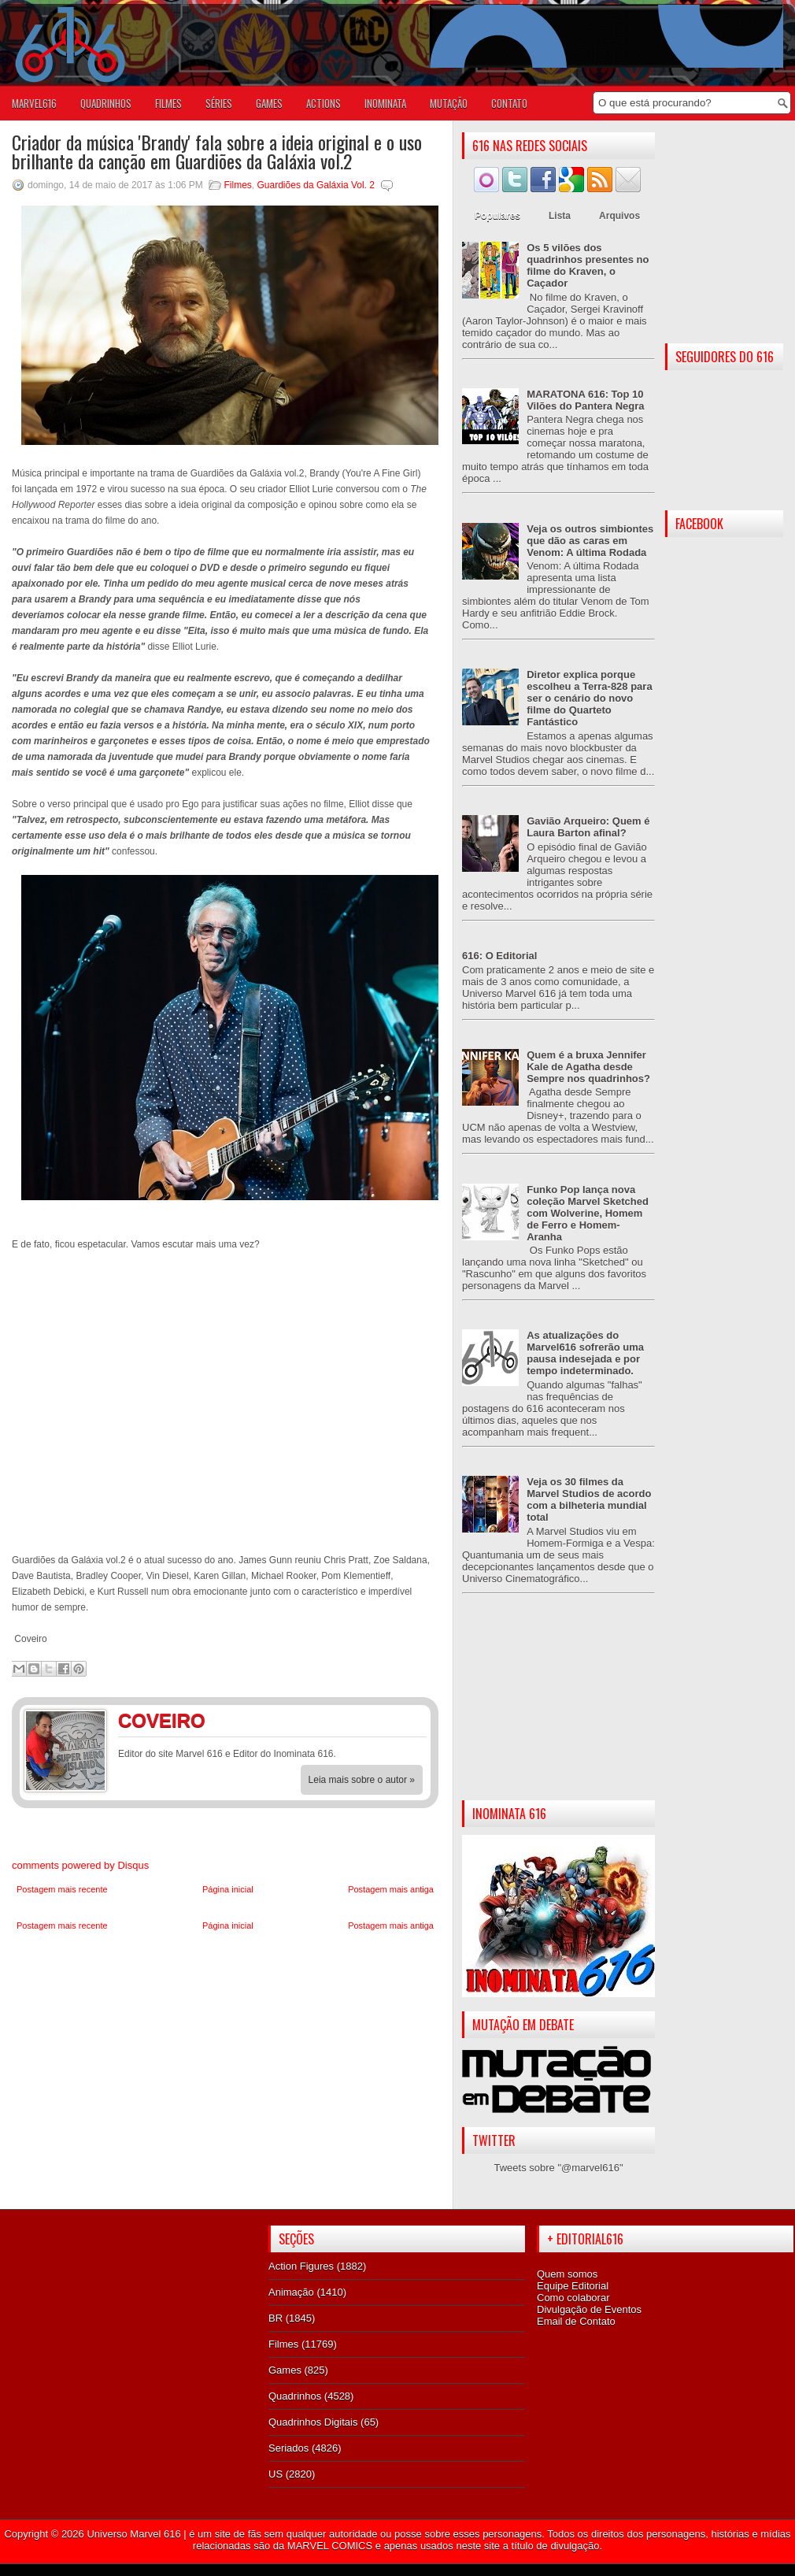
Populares (497, 215)
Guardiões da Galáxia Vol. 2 (316, 185)
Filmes (238, 185)
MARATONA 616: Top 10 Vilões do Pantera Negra (585, 400)
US (275, 2474)
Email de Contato (576, 2321)
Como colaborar (573, 2298)
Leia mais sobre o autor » (362, 1779)
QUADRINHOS (105, 103)
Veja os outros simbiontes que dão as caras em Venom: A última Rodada (590, 540)
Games (284, 2370)
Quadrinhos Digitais (312, 2422)
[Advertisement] (558, 1709)
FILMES (168, 103)
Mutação (449, 103)
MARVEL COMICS (329, 2546)
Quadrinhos (294, 2396)
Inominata (385, 103)
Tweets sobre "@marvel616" (558, 2168)
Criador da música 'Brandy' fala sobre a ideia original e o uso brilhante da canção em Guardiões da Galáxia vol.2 (217, 151)
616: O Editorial (499, 956)
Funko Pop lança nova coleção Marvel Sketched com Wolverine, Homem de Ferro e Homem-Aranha (588, 1213)
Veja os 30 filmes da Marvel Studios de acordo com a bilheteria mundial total (589, 1499)
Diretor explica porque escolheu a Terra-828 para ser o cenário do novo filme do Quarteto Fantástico (589, 698)
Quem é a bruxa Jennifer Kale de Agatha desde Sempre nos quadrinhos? (588, 1066)
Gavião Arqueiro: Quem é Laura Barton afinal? (588, 827)
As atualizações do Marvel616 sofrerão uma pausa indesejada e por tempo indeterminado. (585, 1353)
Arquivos (619, 215)
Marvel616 (34, 103)
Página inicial (227, 1889)
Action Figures (301, 2266)
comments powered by (80, 1865)
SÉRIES (218, 103)
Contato (509, 103)
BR (275, 2318)
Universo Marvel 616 (133, 2534)
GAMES (269, 103)
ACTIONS (323, 103)
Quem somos (567, 2274)
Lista (560, 215)
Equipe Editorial (572, 2286)
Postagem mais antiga (391, 1889)
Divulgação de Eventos (589, 2309)
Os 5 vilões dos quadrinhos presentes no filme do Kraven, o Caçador (588, 265)
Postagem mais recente (62, 1889)
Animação (291, 2292)
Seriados (288, 2448)
